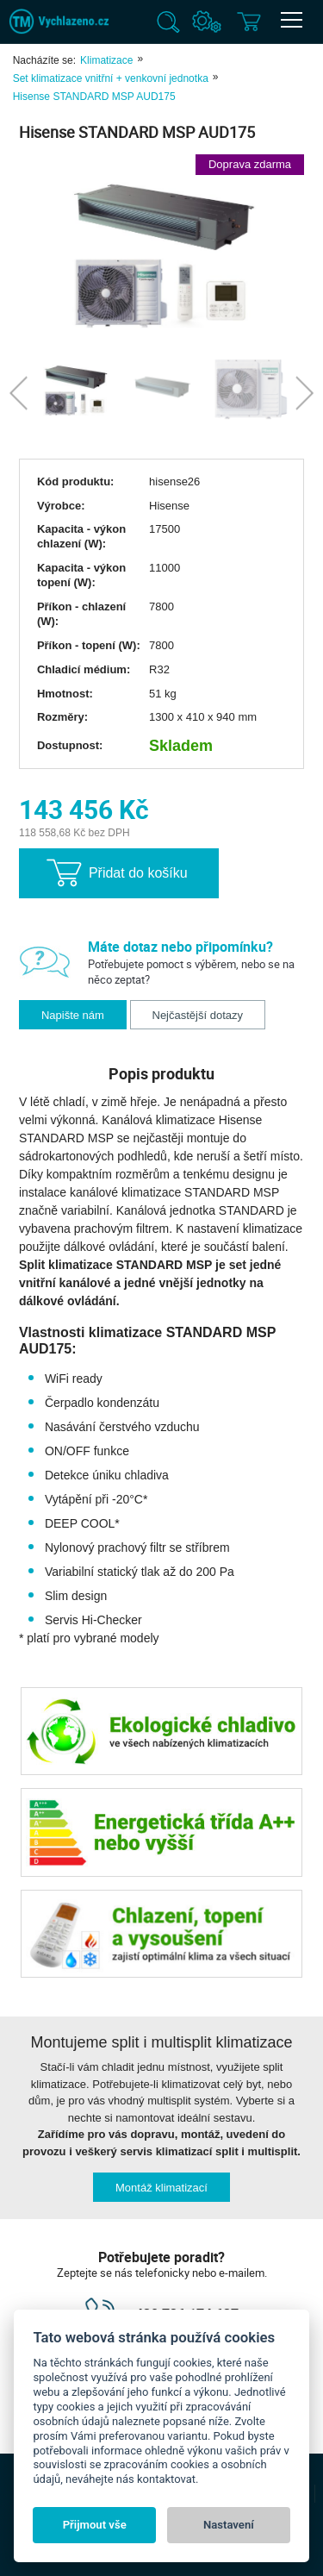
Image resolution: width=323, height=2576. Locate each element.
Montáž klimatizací (161, 2187)
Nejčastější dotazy (198, 1015)
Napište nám (72, 1015)
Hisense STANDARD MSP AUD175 (94, 97)
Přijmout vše (95, 2524)
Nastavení (228, 2524)
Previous (18, 393)
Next (304, 393)
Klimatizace (106, 60)
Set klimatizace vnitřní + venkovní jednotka (110, 78)
